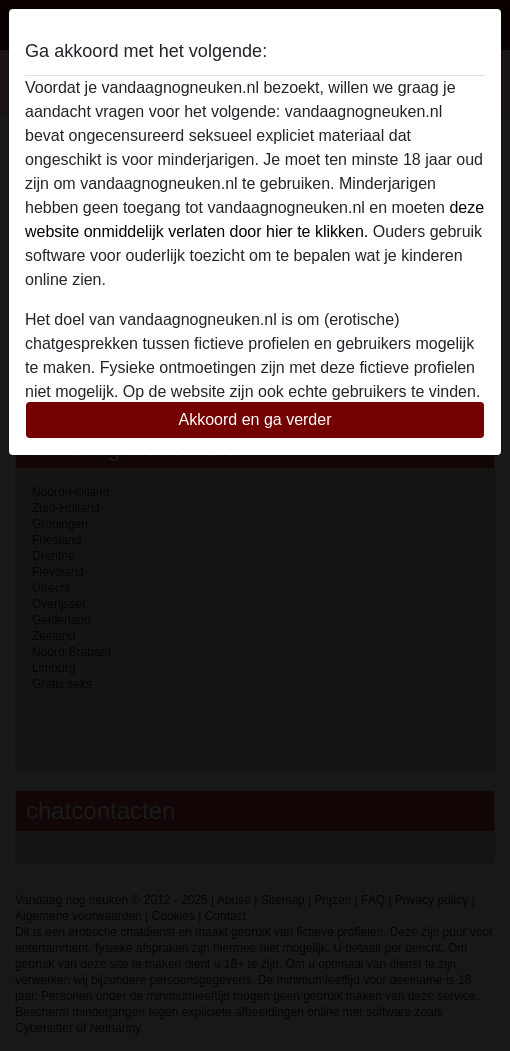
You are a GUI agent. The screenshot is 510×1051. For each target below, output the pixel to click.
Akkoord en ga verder (255, 419)
